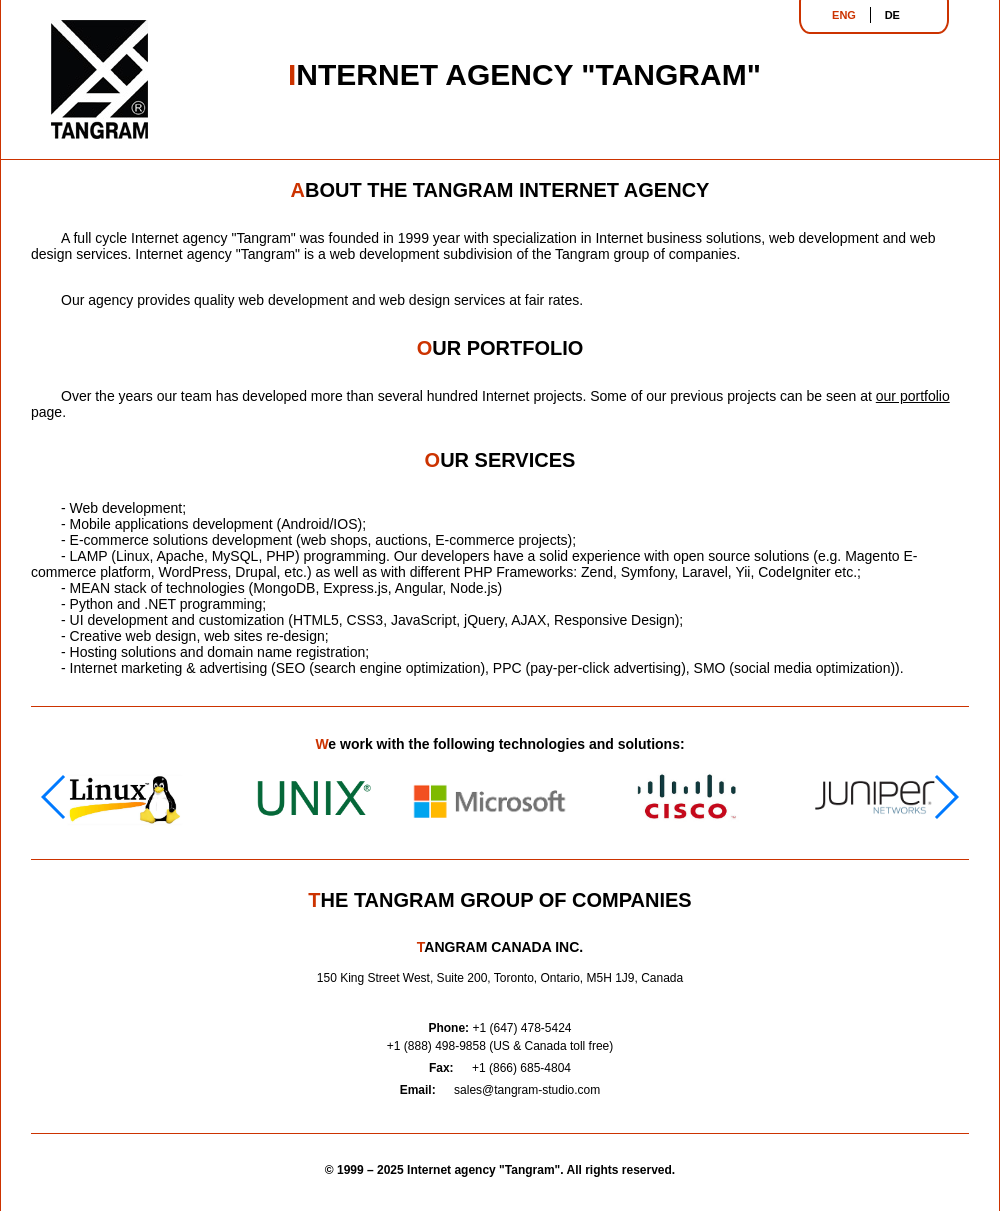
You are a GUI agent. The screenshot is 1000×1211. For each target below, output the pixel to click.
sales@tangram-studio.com (527, 1090)
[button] (945, 797)
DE (892, 15)
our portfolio (913, 396)
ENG (844, 15)
